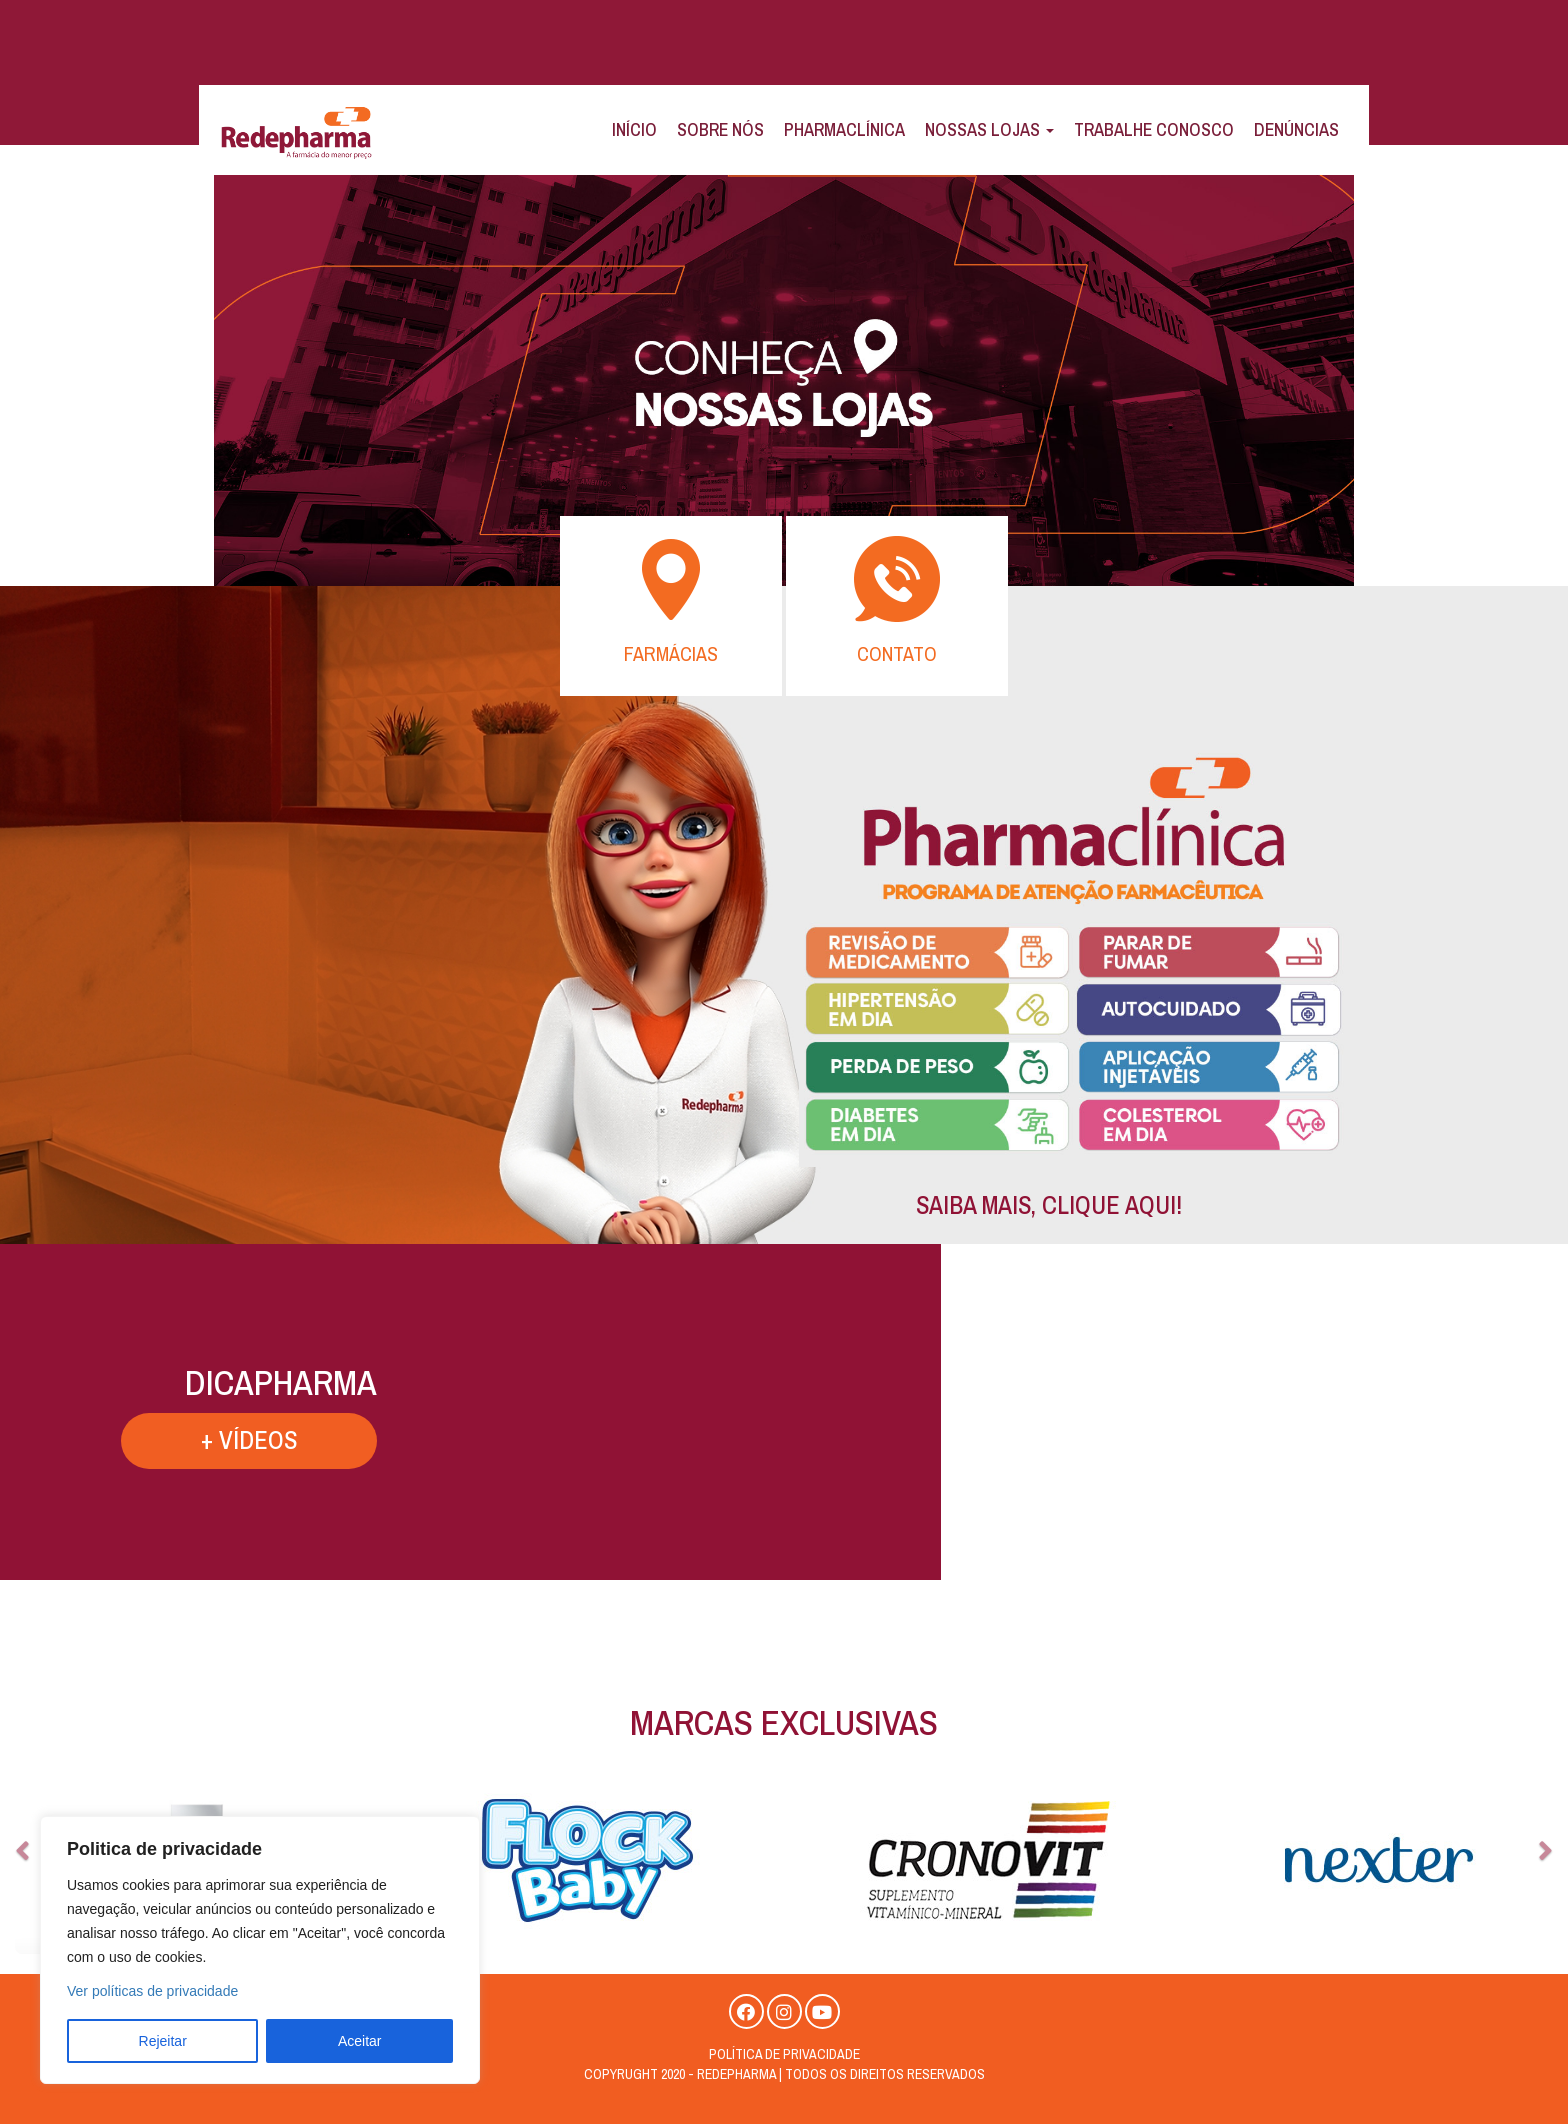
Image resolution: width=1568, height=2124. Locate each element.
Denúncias (1296, 129)
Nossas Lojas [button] (989, 129)
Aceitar (360, 2041)
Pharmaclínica (844, 129)
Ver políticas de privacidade (152, 1991)
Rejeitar (163, 2041)
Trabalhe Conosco (1154, 129)
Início (634, 129)
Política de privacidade (784, 2054)
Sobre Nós (720, 129)
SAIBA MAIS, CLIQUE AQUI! (1049, 1205)
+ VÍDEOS (544, 1440)
